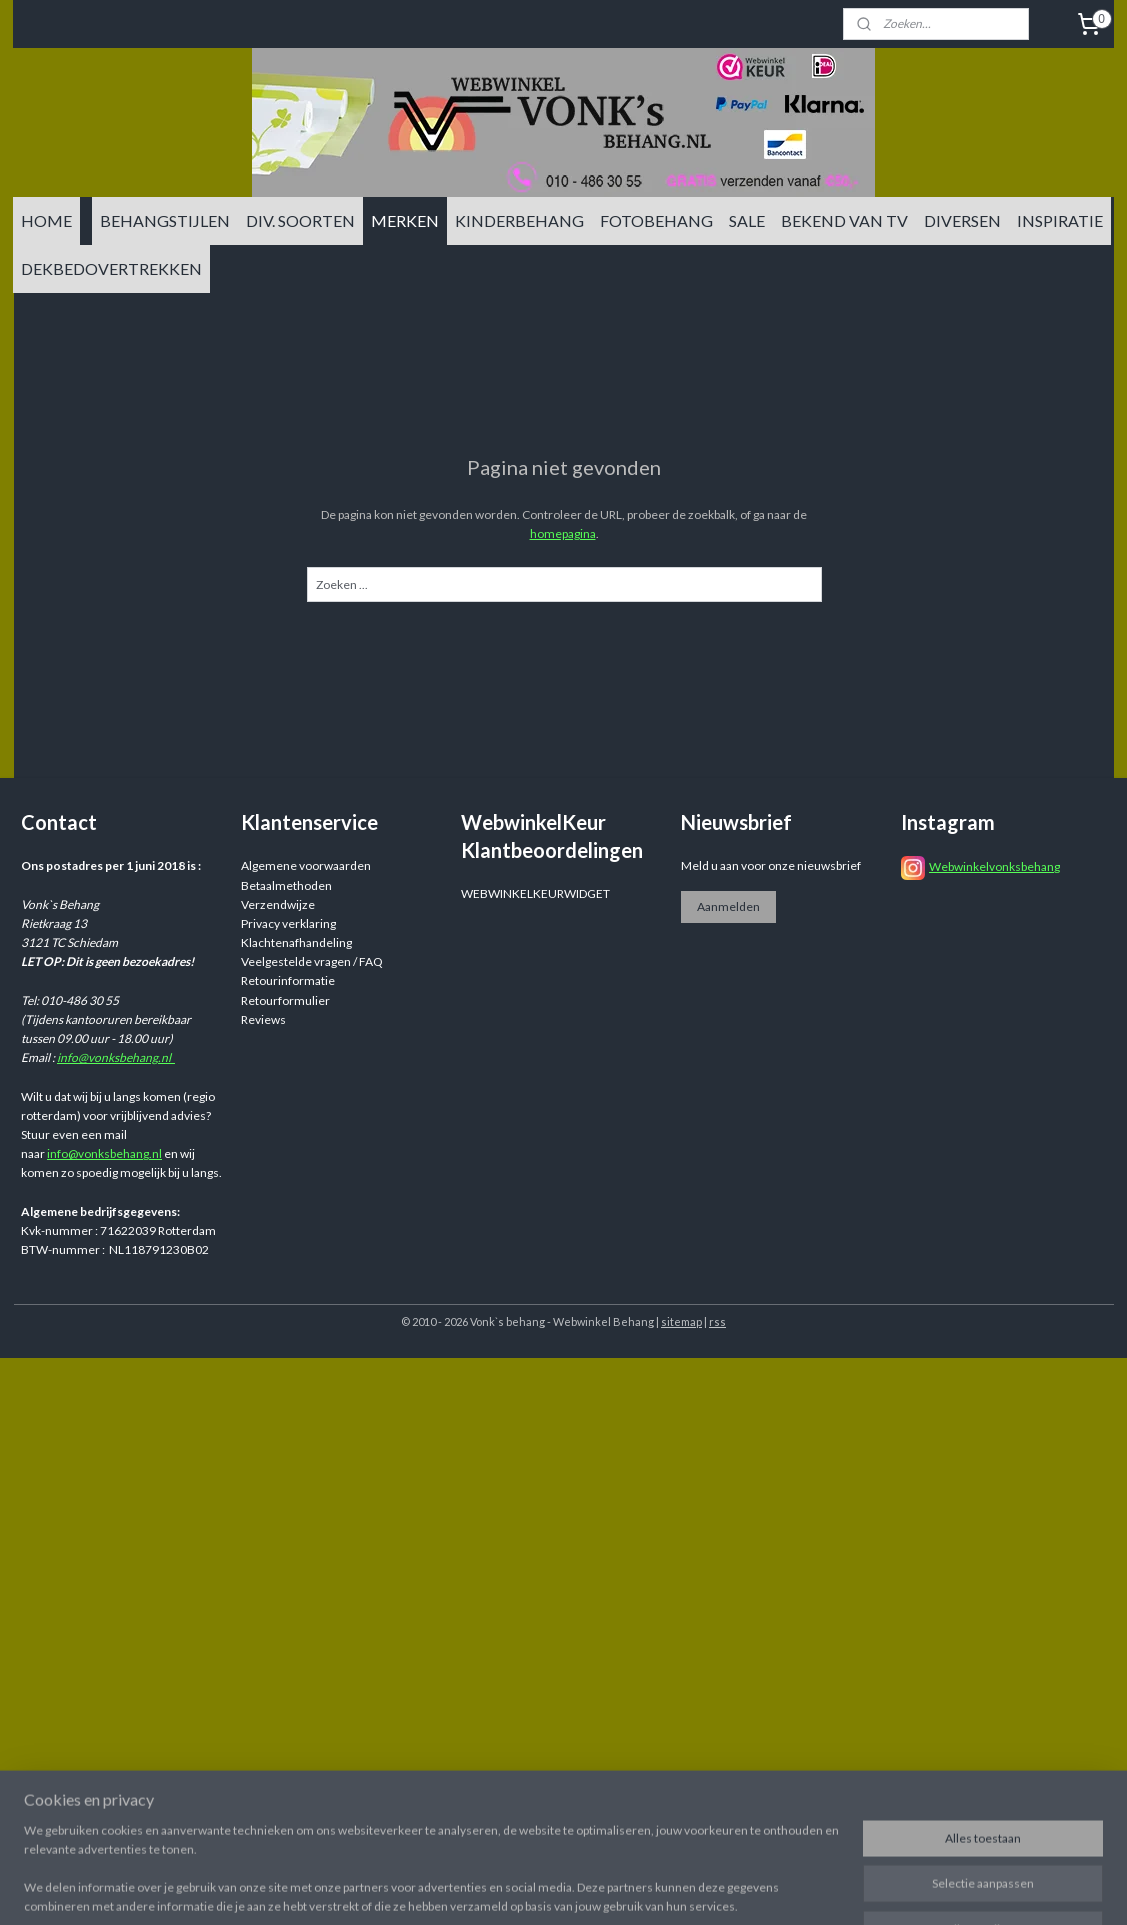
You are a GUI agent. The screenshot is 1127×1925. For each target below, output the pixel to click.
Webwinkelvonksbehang (994, 866)
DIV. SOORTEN (300, 220)
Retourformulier (285, 1000)
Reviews (263, 1019)
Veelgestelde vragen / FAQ (312, 961)
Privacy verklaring (288, 923)
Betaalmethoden (286, 885)
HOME (46, 220)
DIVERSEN (962, 220)
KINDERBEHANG (519, 220)
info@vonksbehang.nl (116, 1057)
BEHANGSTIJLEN (165, 220)
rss (717, 1321)
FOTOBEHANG (656, 220)
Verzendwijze (278, 904)
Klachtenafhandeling (296, 942)
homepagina (562, 533)
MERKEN (405, 220)
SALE (747, 220)
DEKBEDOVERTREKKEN (111, 268)
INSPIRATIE (1060, 220)
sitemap (681, 1321)
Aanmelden (728, 906)
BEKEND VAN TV (844, 220)
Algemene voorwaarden (306, 865)
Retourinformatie (288, 980)
